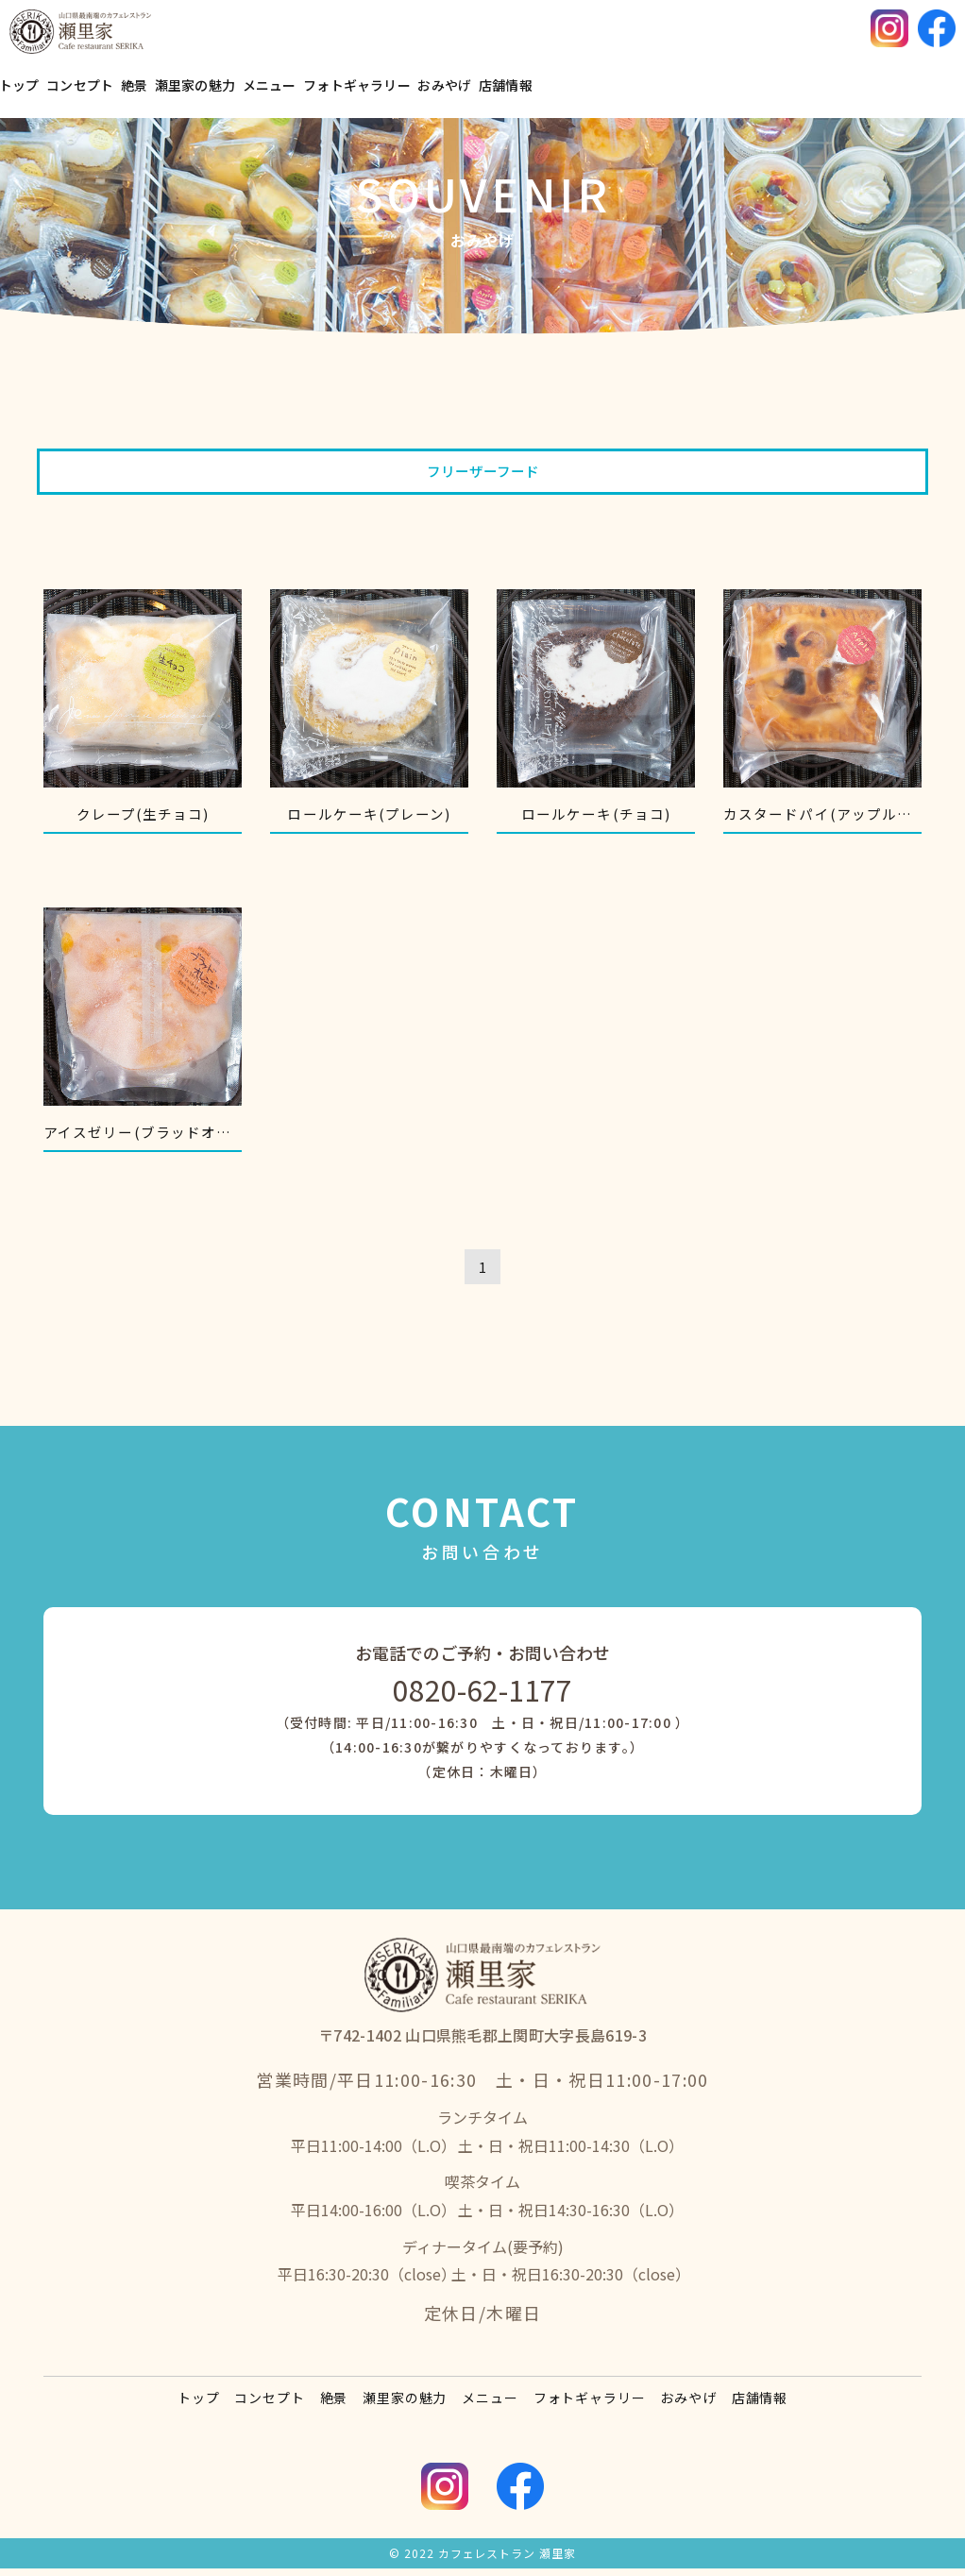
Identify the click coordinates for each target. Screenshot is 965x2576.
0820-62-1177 (482, 1698)
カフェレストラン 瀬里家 (507, 2560)
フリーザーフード (483, 472)
